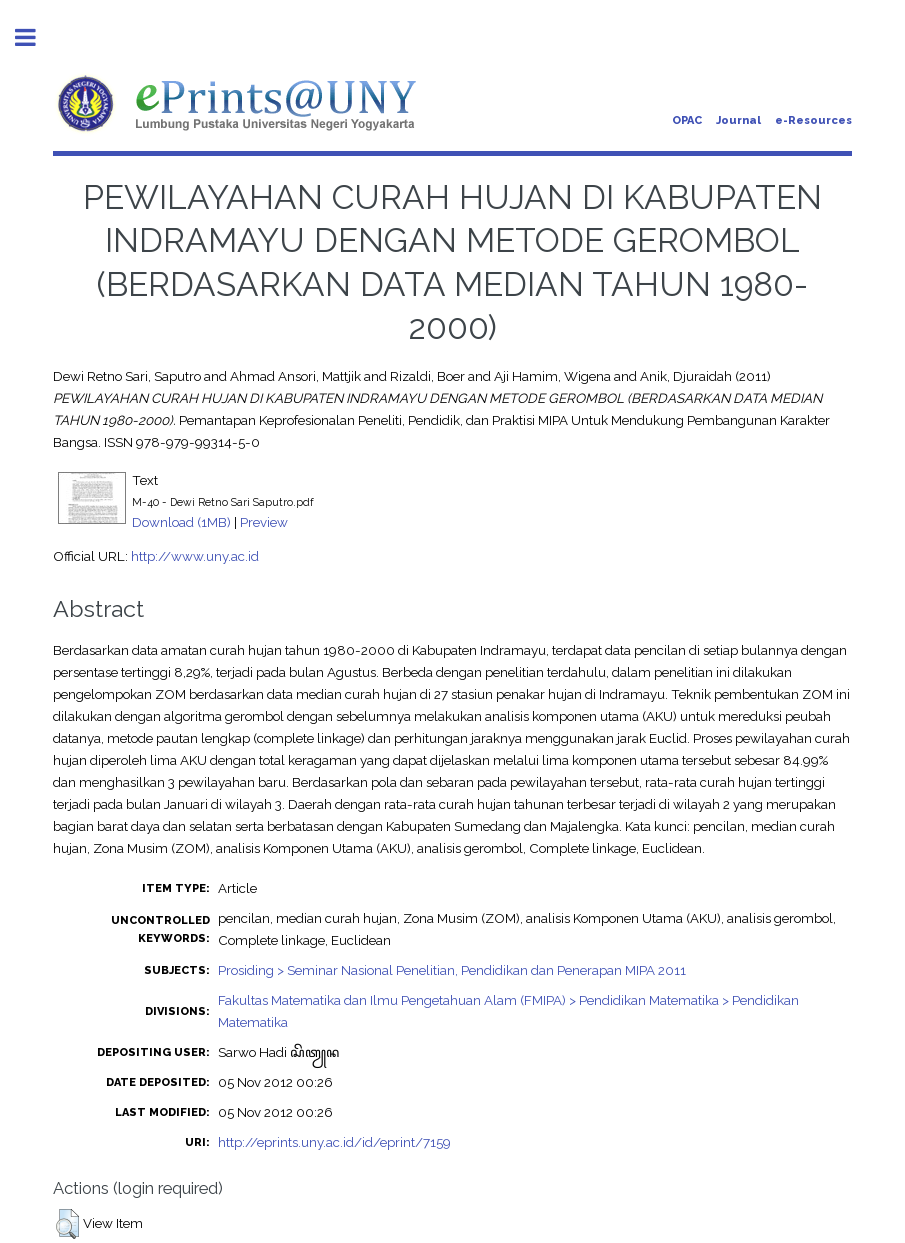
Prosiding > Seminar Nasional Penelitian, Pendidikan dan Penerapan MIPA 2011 (452, 970)
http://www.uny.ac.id (195, 556)
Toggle (36, 37)
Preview (264, 522)
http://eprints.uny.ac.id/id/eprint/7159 (334, 1142)
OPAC (687, 120)
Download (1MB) (181, 522)
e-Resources (813, 120)
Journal (738, 120)
